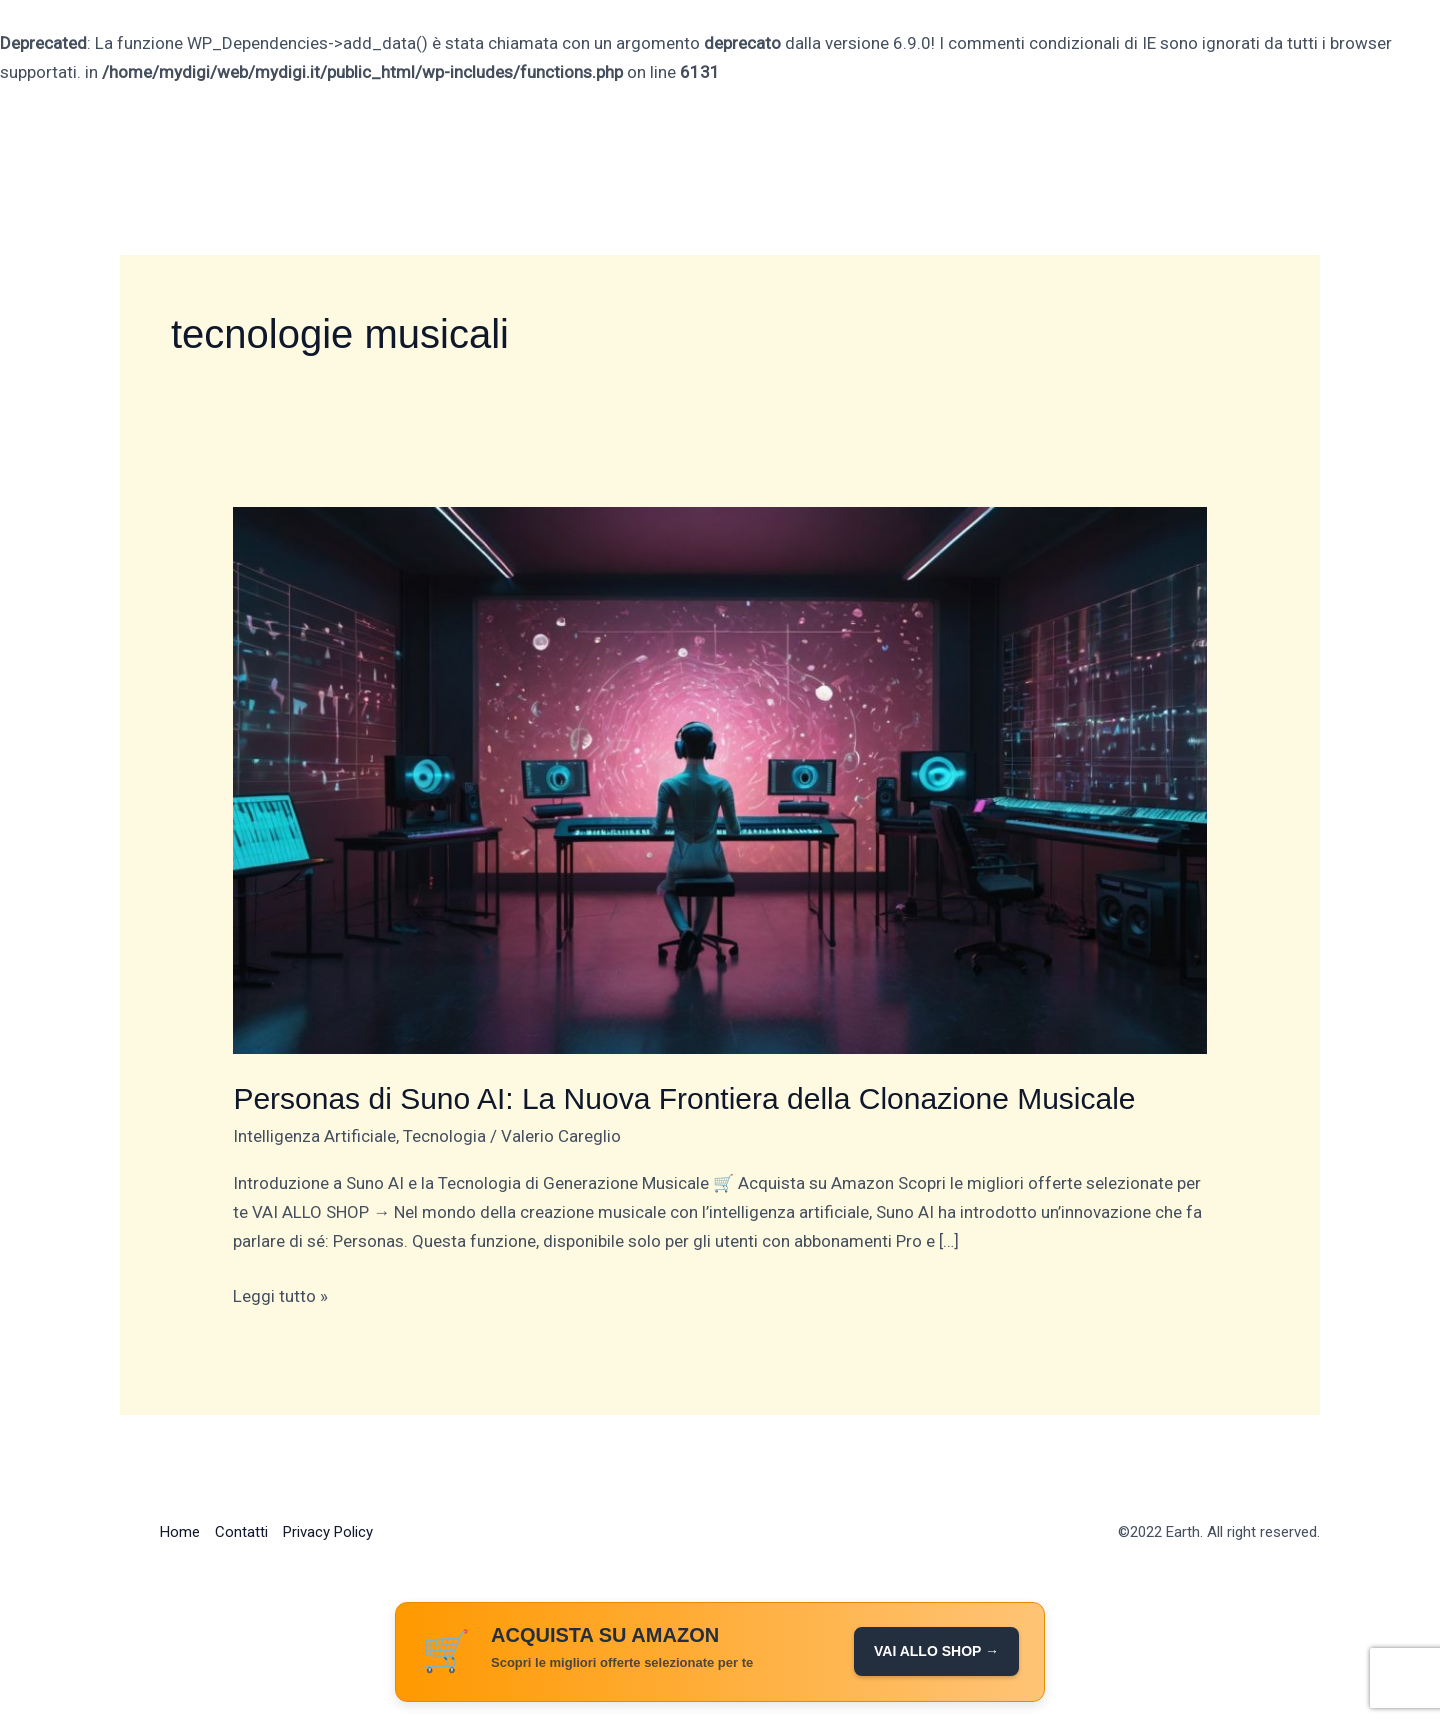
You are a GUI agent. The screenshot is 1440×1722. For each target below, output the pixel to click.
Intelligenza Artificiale (314, 1136)
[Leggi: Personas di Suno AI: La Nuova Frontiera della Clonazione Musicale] (719, 779)
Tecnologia (444, 1136)
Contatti (241, 1532)
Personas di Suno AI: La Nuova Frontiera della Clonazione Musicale (684, 1098)
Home (180, 1532)
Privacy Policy (328, 1532)
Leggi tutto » (280, 1294)
